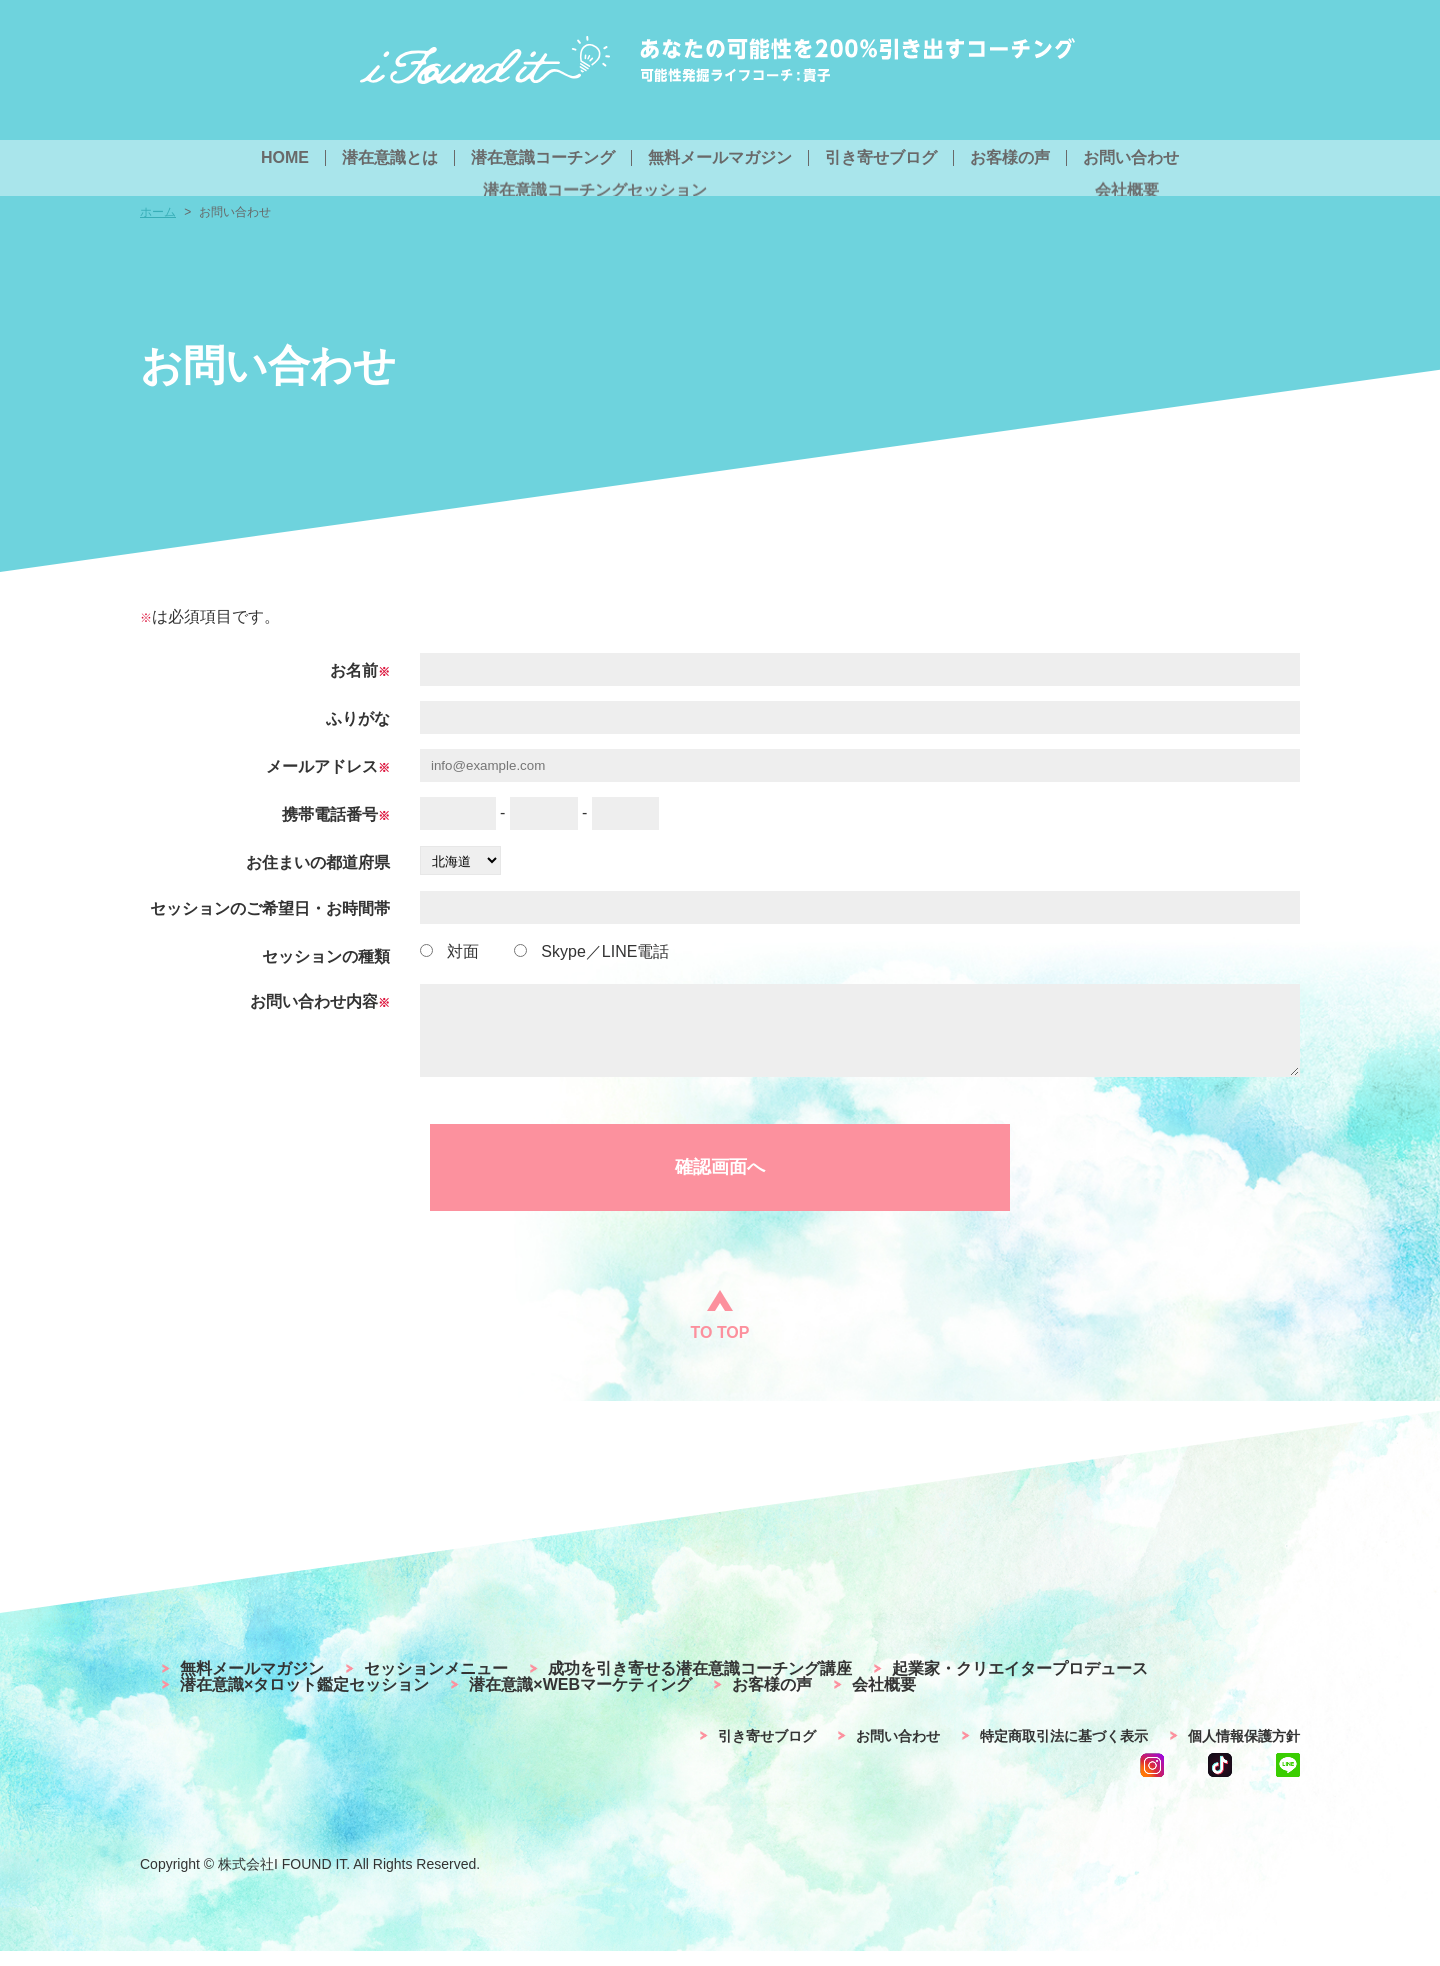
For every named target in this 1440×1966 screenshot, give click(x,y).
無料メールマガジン (720, 158)
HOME (285, 158)
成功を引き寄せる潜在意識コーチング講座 (700, 1684)
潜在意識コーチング (543, 158)
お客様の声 (1010, 158)
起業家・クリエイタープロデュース (1020, 1684)
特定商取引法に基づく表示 (1064, 1751)
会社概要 (884, 1700)
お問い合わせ (1131, 158)
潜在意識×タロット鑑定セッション (304, 1700)
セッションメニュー (436, 1684)
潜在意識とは (390, 158)
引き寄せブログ (881, 158)
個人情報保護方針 (1244, 1751)
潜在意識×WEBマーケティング (580, 1700)
